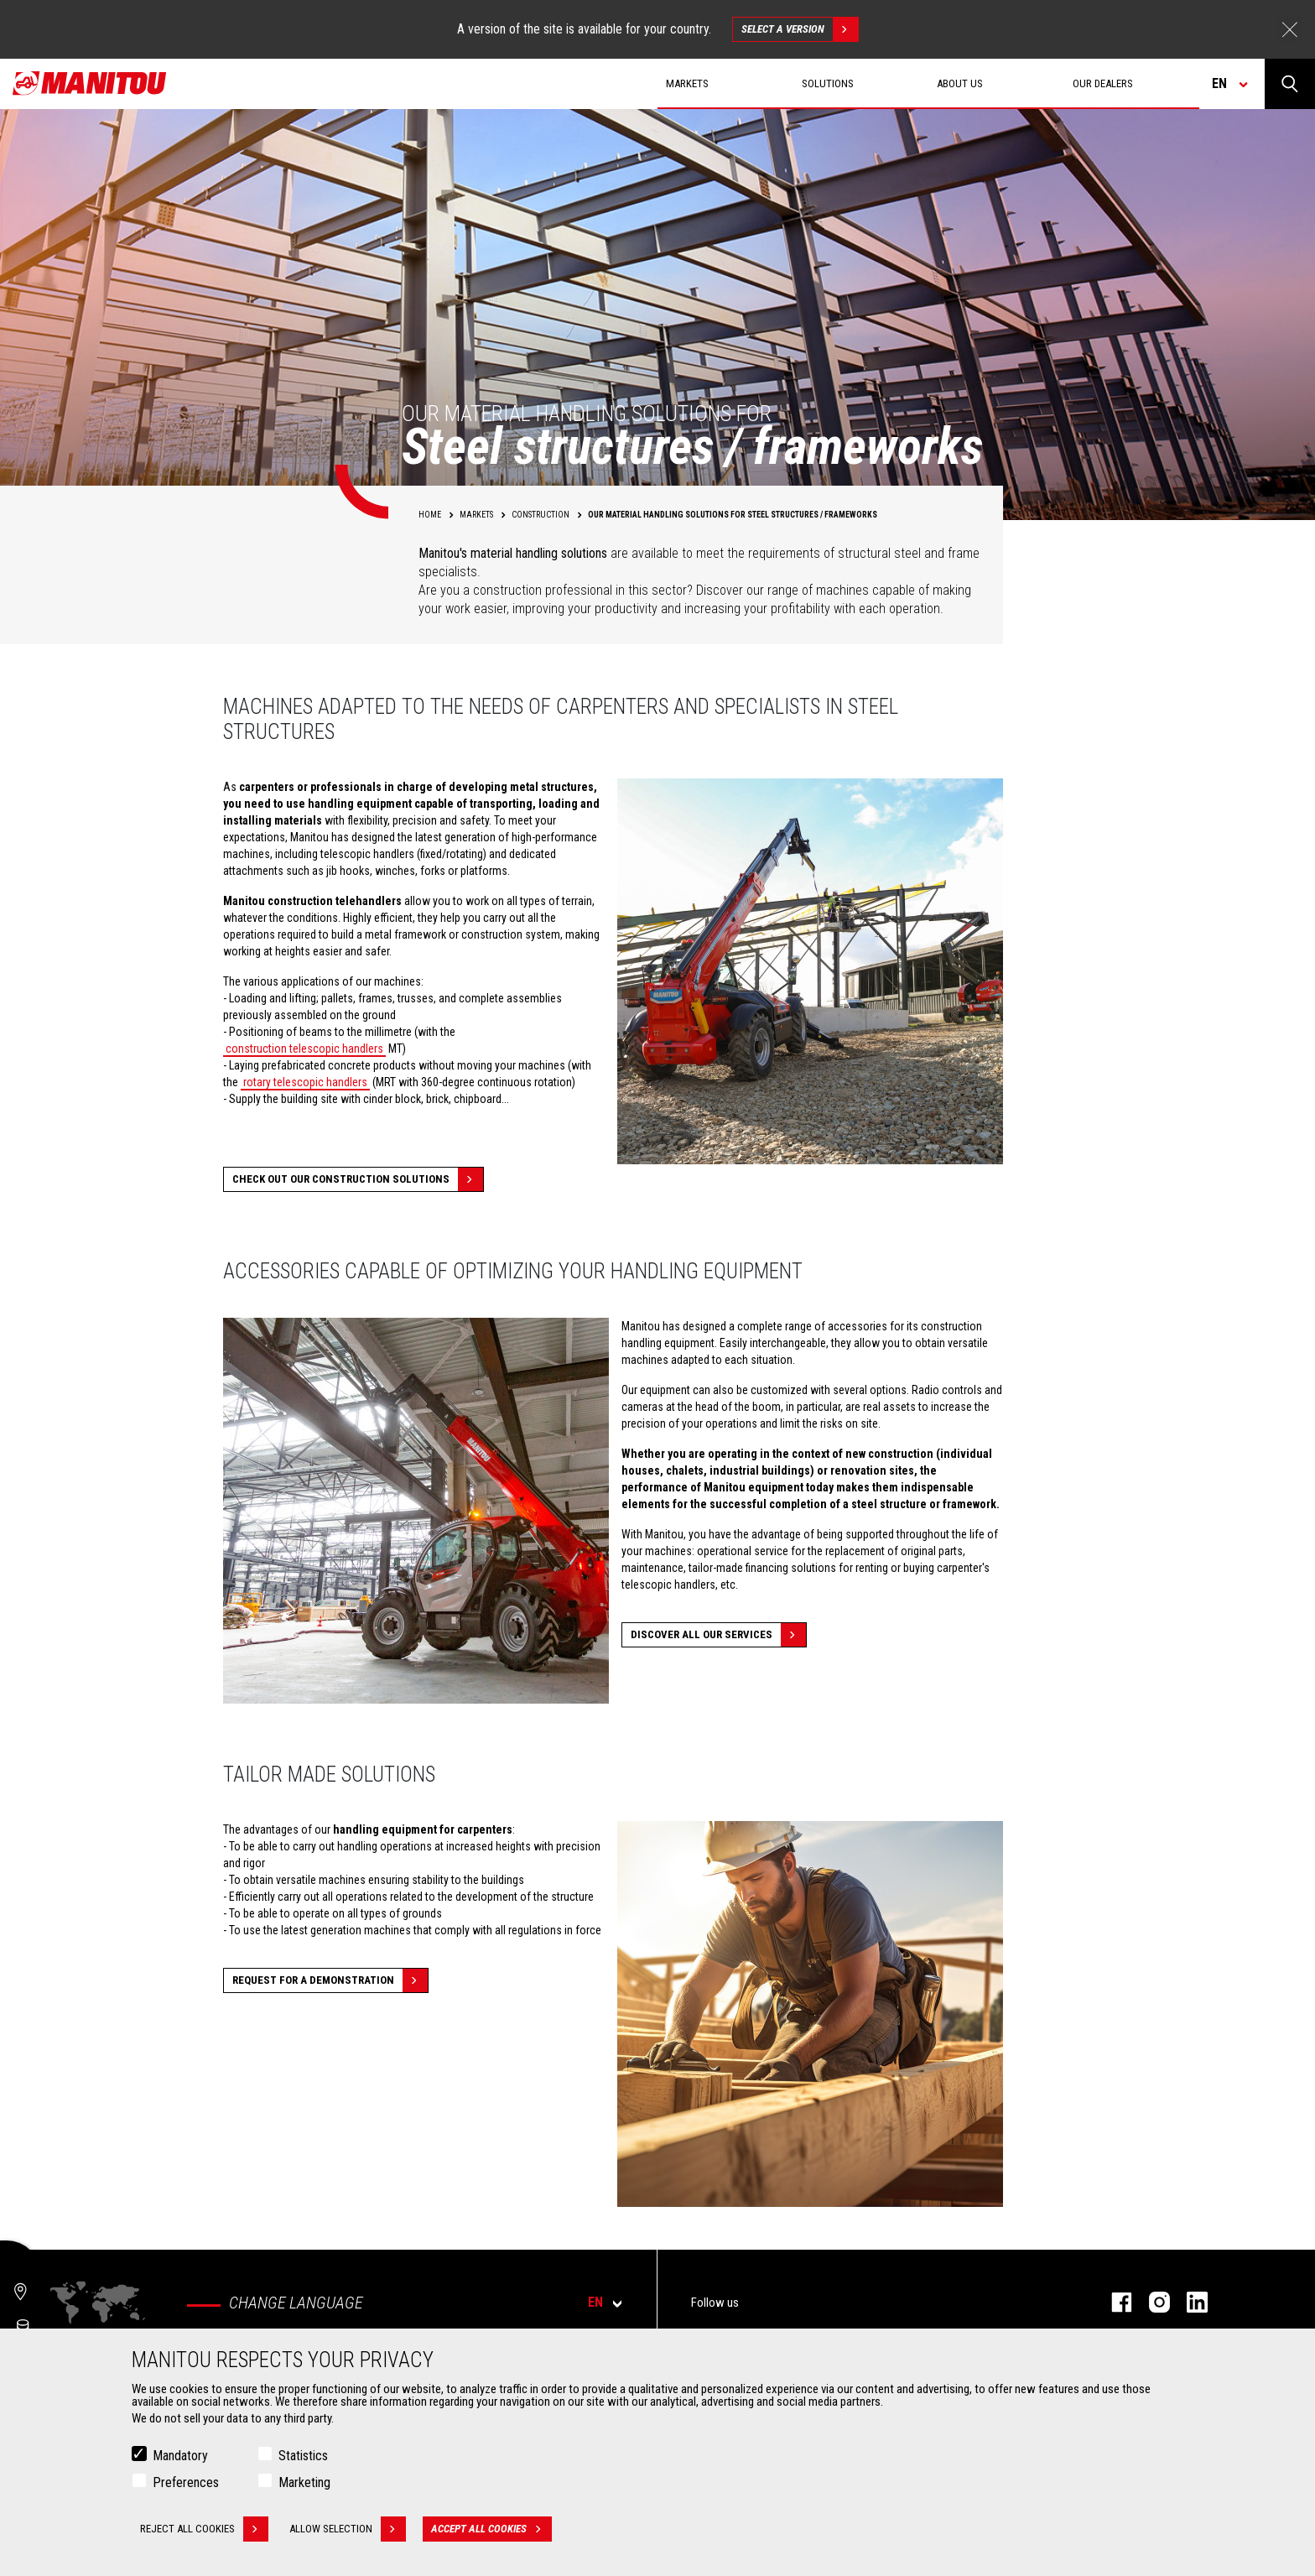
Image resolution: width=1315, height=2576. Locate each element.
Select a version (799, 29)
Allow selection (347, 2529)
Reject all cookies (204, 2529)
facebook (1113, 2302)
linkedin (1189, 2302)
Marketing (304, 2482)
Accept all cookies (491, 2529)
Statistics (303, 2456)
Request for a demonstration (330, 1980)
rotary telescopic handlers (305, 1082)
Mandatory (180, 2456)
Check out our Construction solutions (357, 1179)
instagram (1151, 2302)
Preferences (186, 2482)
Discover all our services (718, 1635)
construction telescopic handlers (304, 1048)
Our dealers (1103, 83)
